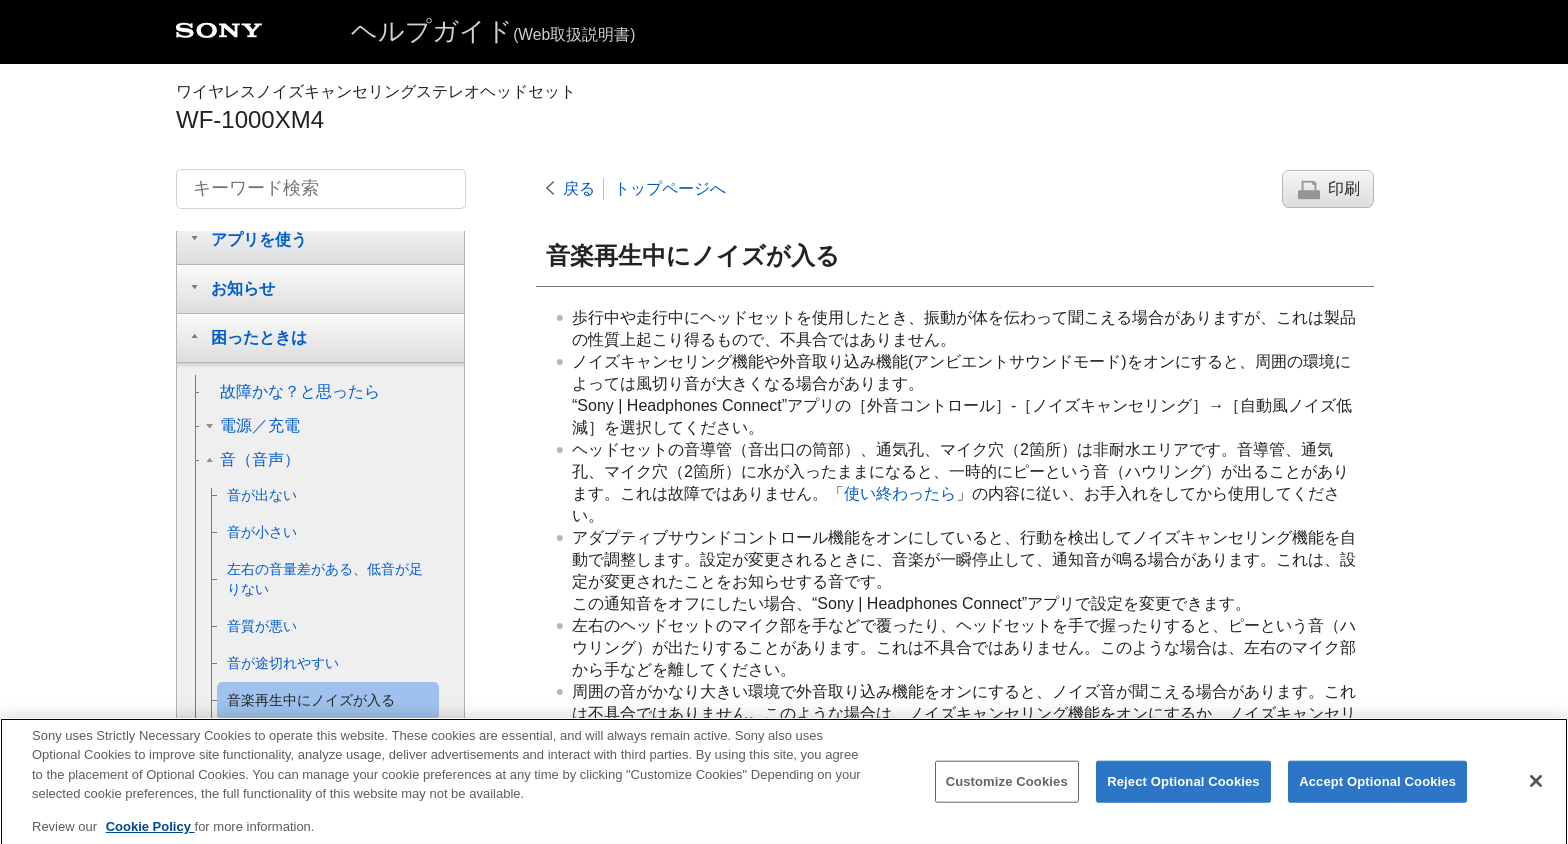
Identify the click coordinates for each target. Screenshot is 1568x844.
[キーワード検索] (321, 189)
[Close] (1536, 796)
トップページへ (670, 188)
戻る (579, 188)
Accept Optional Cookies (1377, 796)
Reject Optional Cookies (1183, 796)
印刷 (1344, 188)
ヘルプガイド (493, 31)
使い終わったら (900, 493)
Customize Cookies (1007, 796)
